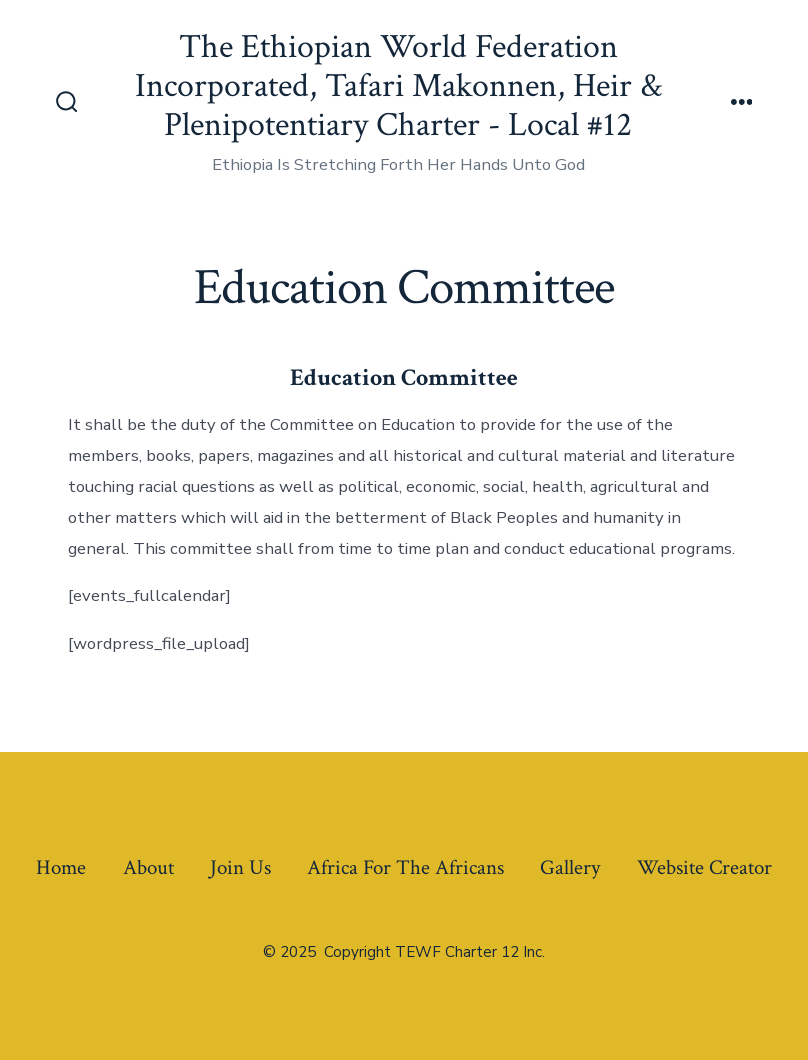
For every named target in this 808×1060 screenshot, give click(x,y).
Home (61, 867)
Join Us (240, 867)
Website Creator (704, 867)
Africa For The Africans (405, 867)
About (148, 867)
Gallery (570, 867)
